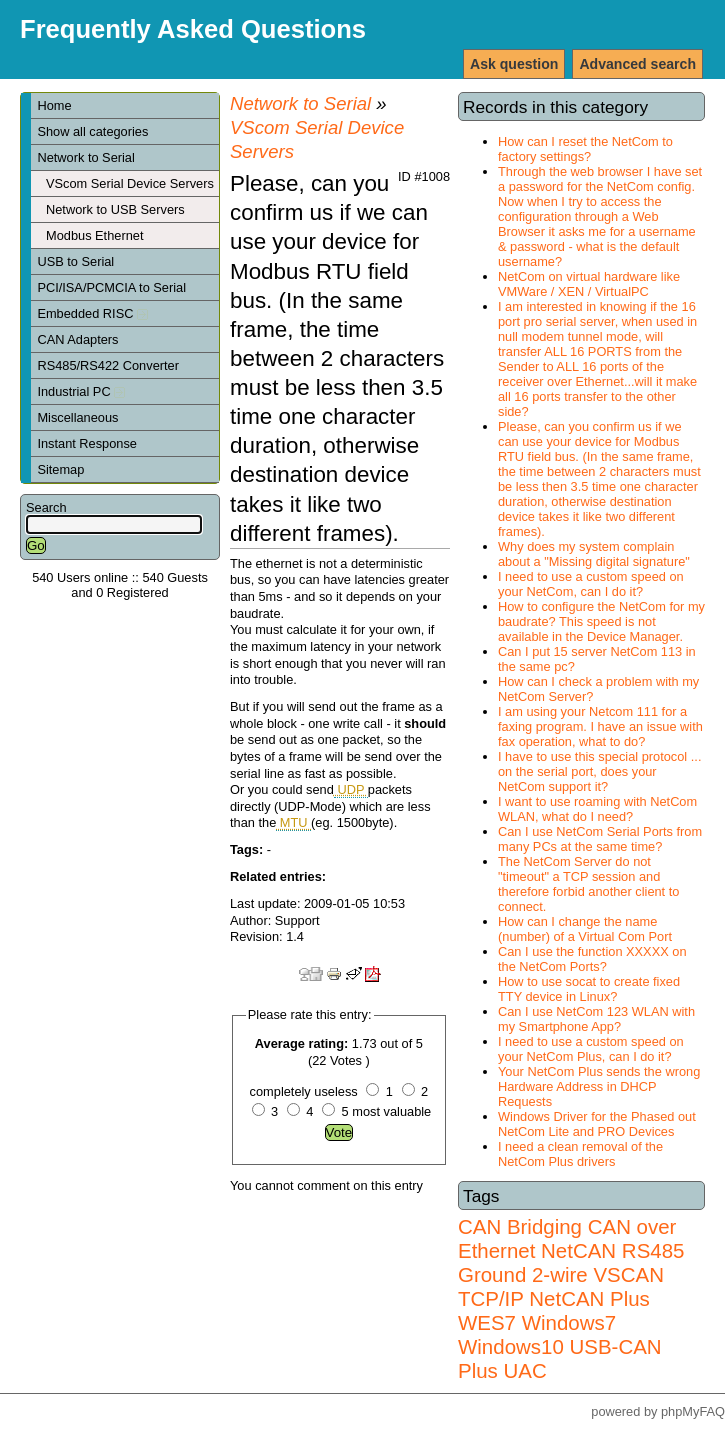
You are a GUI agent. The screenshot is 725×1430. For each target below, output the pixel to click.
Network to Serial (85, 157)
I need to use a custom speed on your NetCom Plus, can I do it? (591, 1049)
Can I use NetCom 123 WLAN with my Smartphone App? (596, 1019)
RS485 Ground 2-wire (571, 1262)
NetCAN (578, 1250)
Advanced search (637, 64)
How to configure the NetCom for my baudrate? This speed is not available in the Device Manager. (601, 621)
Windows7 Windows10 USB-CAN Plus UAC (560, 1346)
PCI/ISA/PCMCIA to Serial (111, 287)
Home (54, 105)
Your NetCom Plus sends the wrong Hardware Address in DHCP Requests (599, 1086)
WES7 (487, 1322)
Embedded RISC (92, 313)
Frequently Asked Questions (193, 29)
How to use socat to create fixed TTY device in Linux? (589, 989)
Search (46, 507)
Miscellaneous (77, 417)
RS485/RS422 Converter (108, 365)
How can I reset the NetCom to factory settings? (585, 149)
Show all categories (92, 131)
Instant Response (87, 443)
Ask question (514, 64)
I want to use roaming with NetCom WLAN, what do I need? (597, 809)
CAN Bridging (520, 1226)
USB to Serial (75, 261)
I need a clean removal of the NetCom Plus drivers (580, 1154)
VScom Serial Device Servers (130, 183)
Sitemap (60, 469)
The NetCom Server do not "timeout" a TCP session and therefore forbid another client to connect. (588, 884)
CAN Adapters (77, 339)
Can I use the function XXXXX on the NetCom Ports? (592, 959)
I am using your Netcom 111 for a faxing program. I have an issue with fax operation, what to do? (600, 726)
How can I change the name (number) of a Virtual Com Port (585, 929)
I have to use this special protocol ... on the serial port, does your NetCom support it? (599, 771)
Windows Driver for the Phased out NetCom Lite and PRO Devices (597, 1124)
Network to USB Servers (115, 209)
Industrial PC (81, 391)
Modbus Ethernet (94, 235)
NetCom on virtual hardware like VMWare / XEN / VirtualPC (589, 284)
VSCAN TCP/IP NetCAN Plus (561, 1286)
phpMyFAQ (693, 1411)
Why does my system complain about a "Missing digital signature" (594, 554)
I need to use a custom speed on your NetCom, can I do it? (591, 584)
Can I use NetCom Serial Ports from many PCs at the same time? (600, 839)
